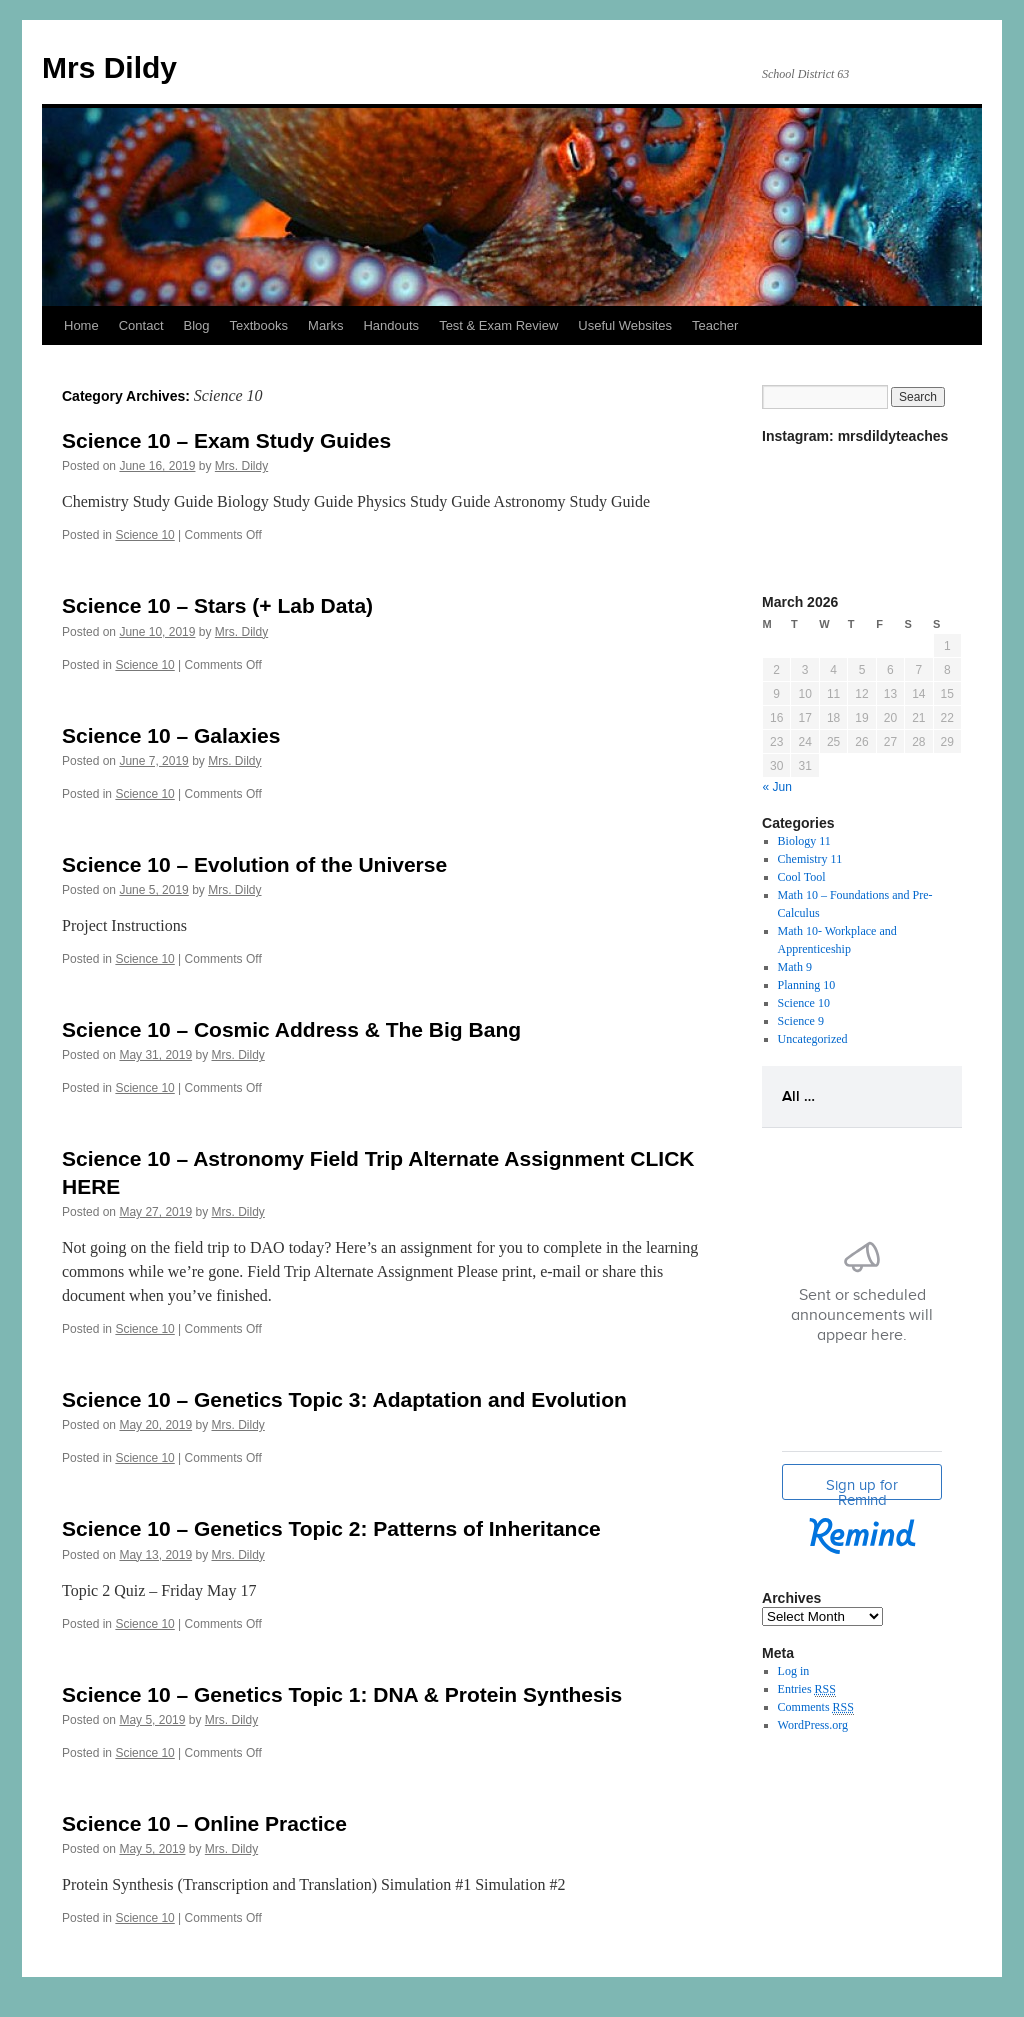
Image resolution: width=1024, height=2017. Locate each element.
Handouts (391, 325)
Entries (807, 1689)
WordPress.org (813, 1725)
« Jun (777, 787)
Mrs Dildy (109, 67)
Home (81, 325)
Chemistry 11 (810, 859)
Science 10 (144, 535)
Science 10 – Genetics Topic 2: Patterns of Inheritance (331, 1528)
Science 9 (801, 1021)
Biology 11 (804, 841)
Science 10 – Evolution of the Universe (254, 864)
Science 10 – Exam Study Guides (226, 440)
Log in (794, 1671)
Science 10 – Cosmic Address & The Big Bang (291, 1029)
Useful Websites (625, 325)
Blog (197, 325)
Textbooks (259, 325)
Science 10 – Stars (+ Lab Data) (217, 605)
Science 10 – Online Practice (204, 1823)
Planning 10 (807, 985)
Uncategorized (813, 1039)
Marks (325, 325)
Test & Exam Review (498, 325)
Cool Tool (802, 877)
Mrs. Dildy (241, 466)
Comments (816, 1707)
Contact (141, 325)
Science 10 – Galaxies (171, 735)
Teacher (715, 325)
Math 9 (795, 967)
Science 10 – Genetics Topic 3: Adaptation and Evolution (344, 1399)
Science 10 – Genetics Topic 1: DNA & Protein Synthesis (342, 1694)
